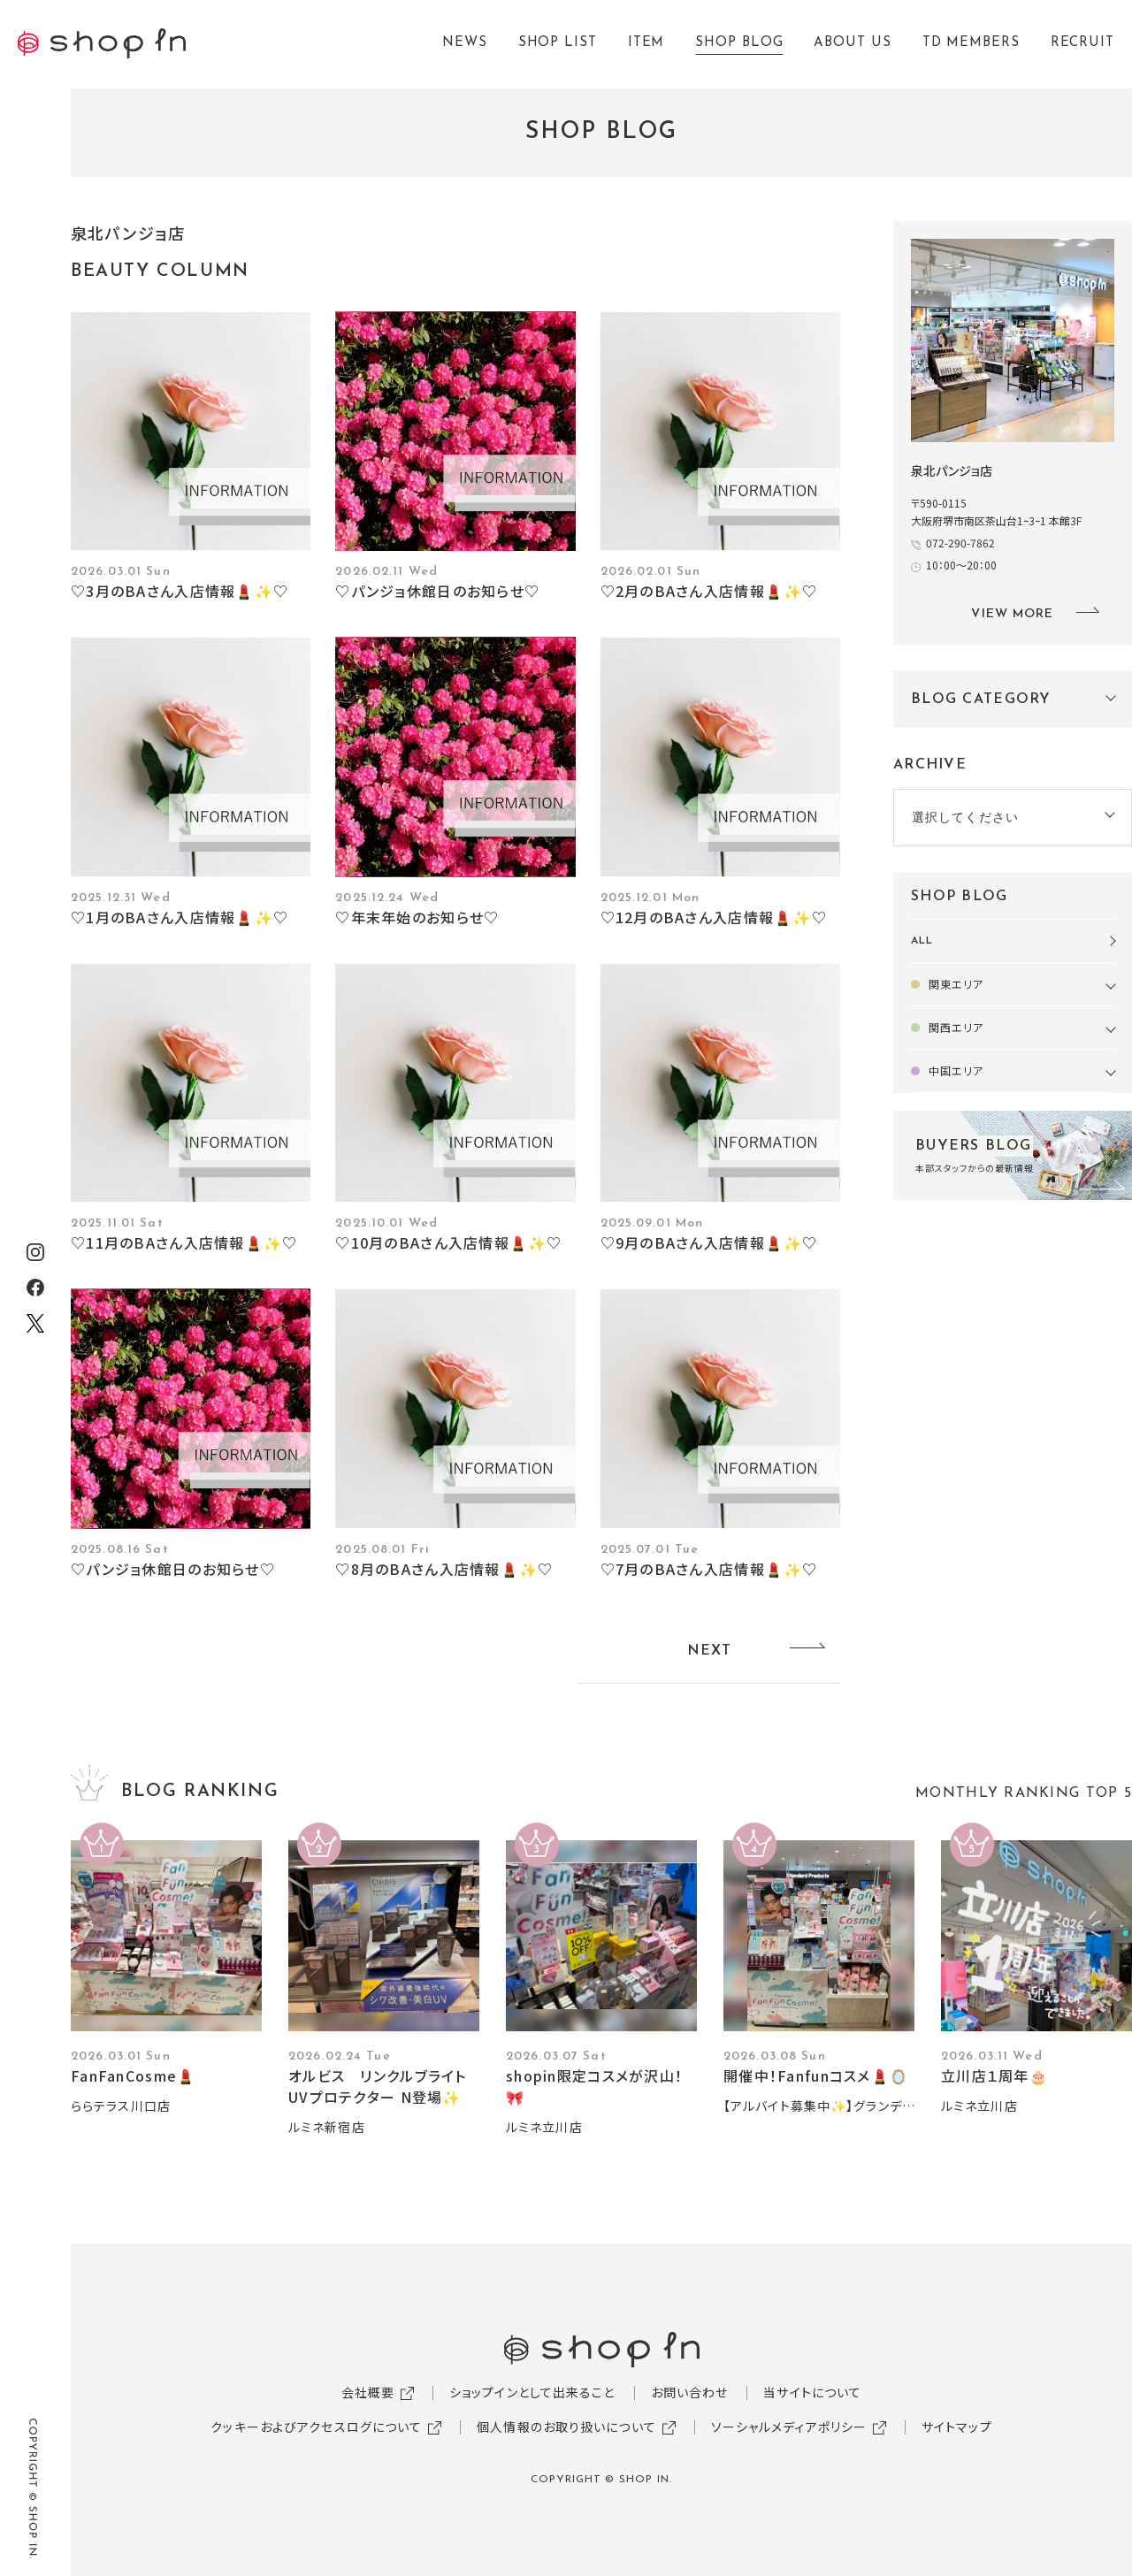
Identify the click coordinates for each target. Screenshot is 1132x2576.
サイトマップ (957, 2426)
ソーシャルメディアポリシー (789, 2426)
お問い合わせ (690, 2392)
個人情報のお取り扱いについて (566, 2426)
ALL (922, 941)
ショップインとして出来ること (532, 2392)
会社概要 (367, 2392)
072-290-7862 (960, 542)
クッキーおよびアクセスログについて (316, 2426)
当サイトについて (812, 2392)
